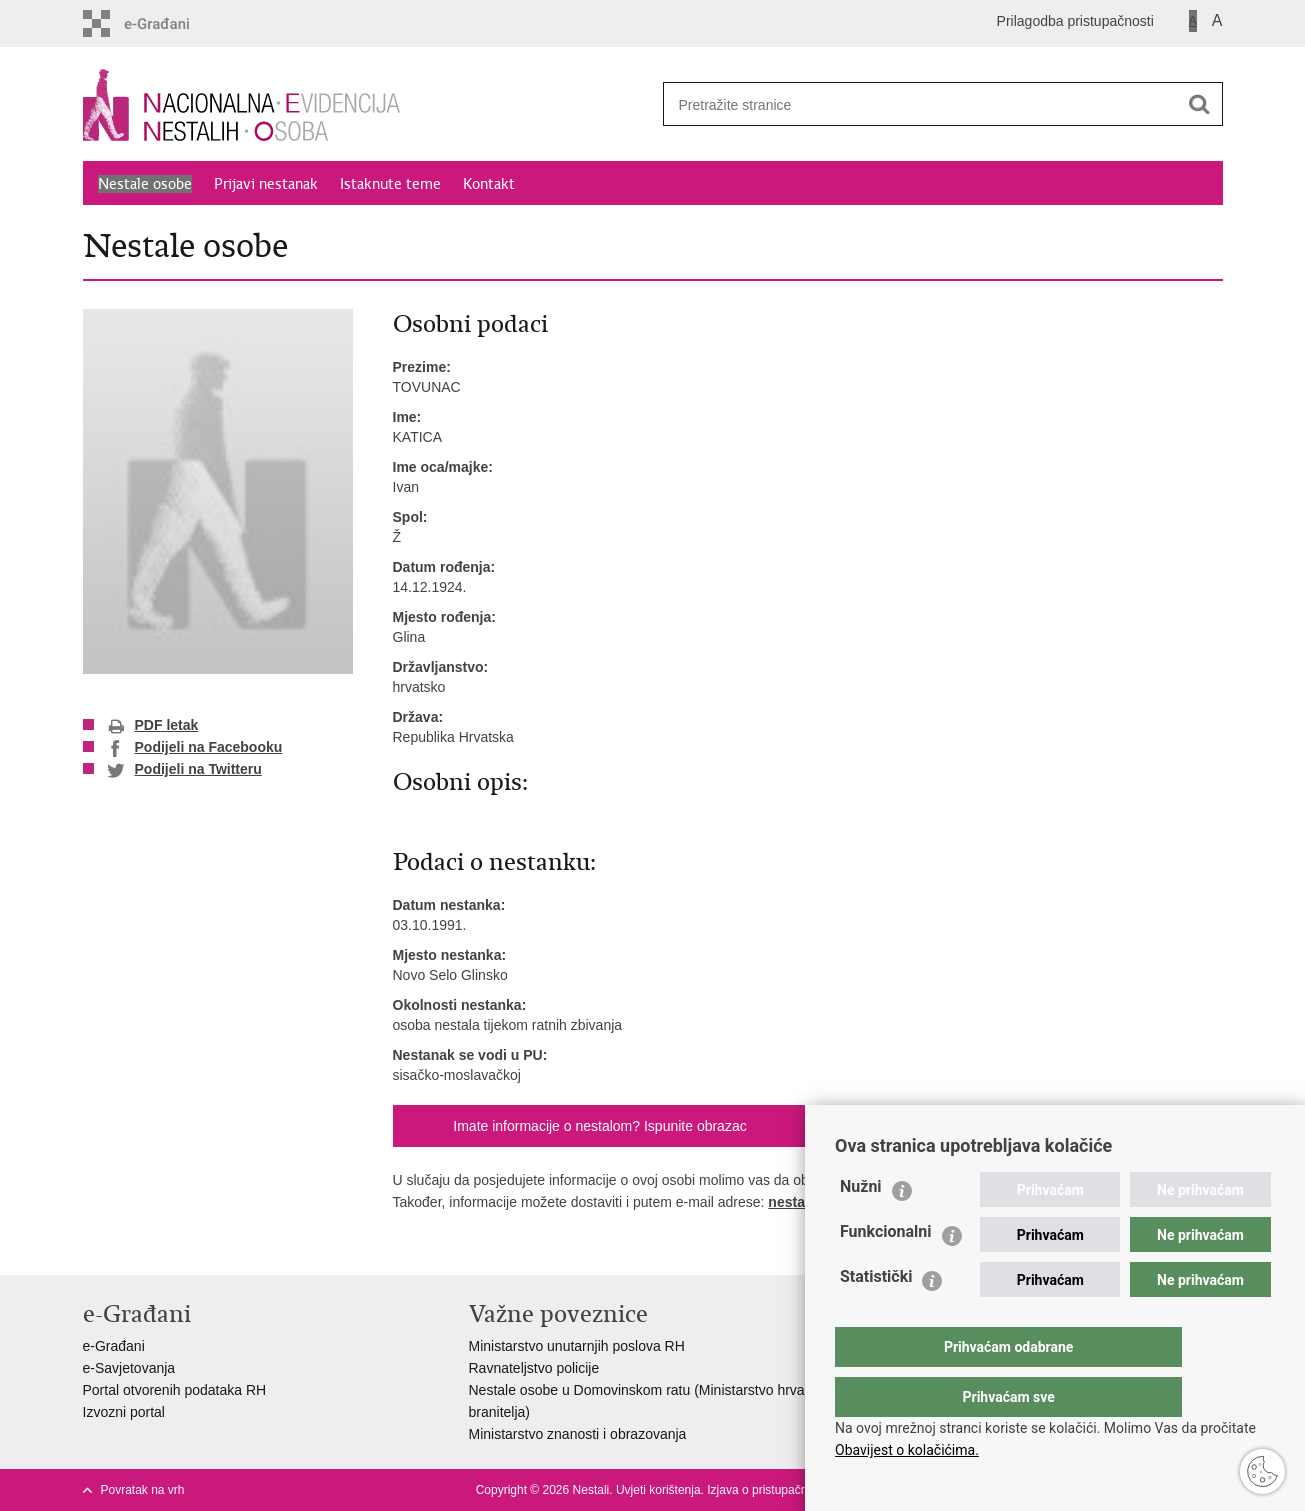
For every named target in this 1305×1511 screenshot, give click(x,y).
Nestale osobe (145, 184)
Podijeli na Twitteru (184, 770)
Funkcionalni (886, 1271)
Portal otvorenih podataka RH (175, 1390)
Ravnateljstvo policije (534, 1368)
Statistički (876, 1316)
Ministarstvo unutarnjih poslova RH (577, 1346)
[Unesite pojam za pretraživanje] (914, 104)
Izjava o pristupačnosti (766, 1490)
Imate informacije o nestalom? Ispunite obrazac (599, 1126)
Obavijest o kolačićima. (907, 1450)
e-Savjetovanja (129, 1368)
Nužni (861, 1226)
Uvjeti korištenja (658, 1490)
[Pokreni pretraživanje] (1200, 104)
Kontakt (489, 184)
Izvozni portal (124, 1412)
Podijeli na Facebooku (195, 748)
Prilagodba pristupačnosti (1075, 21)
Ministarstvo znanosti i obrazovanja (578, 1434)
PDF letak (153, 726)
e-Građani (114, 1346)
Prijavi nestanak (266, 184)
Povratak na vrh (143, 1490)
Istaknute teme (390, 184)
